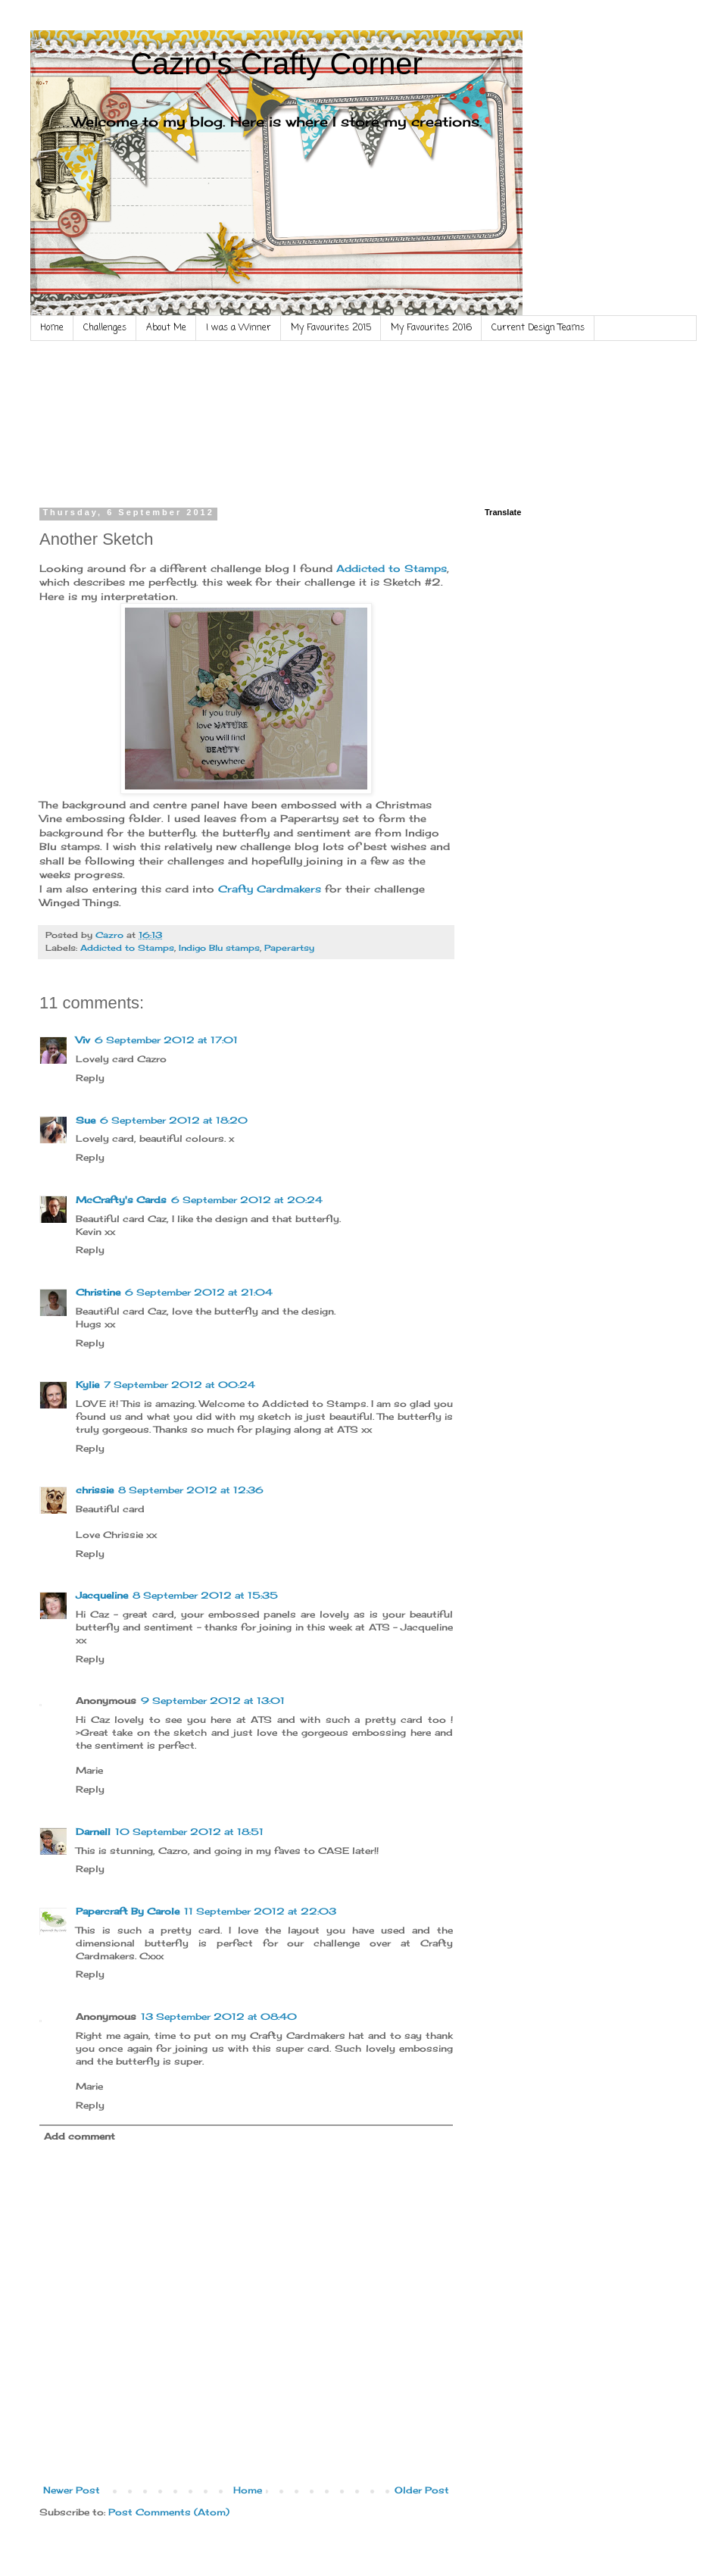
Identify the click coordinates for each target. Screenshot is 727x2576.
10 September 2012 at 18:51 (189, 1831)
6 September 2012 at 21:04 (199, 1292)
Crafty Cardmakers (269, 889)
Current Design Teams (538, 328)
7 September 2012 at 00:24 (179, 1384)
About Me (166, 328)
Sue (85, 1120)
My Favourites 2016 (431, 328)
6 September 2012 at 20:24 (247, 1199)
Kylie (87, 1384)
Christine (98, 1292)
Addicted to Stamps (389, 568)
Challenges (104, 328)
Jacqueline (102, 1595)
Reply (90, 1077)
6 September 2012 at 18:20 (174, 1120)
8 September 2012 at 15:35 (205, 1595)
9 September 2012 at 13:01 (213, 1700)
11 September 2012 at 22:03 (260, 1911)
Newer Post (71, 2490)
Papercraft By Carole (127, 1911)
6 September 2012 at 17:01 (166, 1040)
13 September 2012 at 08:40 (219, 2016)
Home (52, 328)
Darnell (93, 1831)
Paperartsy (289, 948)
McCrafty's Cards (121, 1199)
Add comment (79, 2136)
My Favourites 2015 (331, 328)
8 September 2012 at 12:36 (191, 1490)
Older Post (422, 2490)
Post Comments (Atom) (168, 2512)
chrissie (95, 1490)
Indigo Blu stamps (219, 948)
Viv (83, 1040)
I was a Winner (238, 328)
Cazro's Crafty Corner (276, 63)
